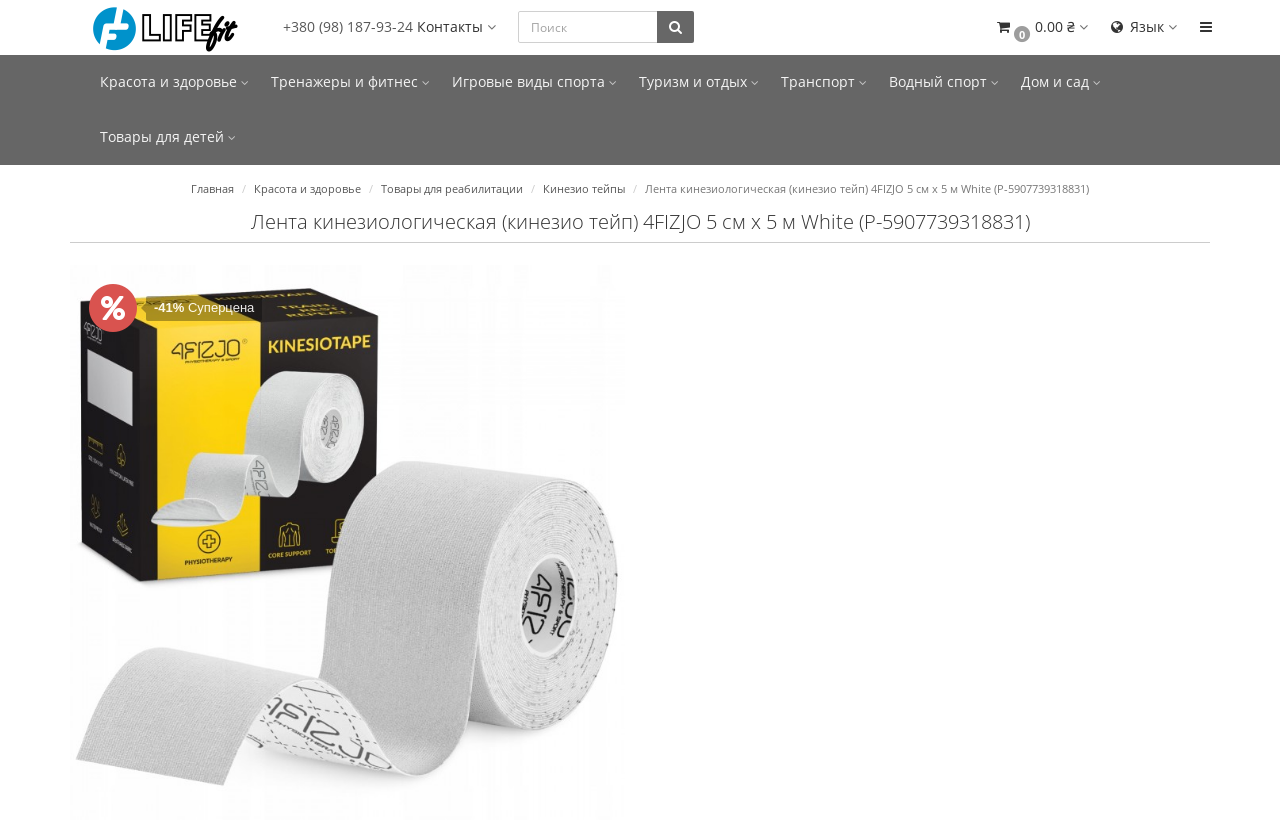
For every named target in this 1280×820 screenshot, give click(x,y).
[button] (1041, 27)
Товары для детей (168, 136)
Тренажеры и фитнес (350, 81)
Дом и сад (1061, 81)
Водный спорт (944, 81)
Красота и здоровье (174, 81)
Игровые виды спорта (534, 81)
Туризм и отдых (699, 81)
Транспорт (824, 81)
